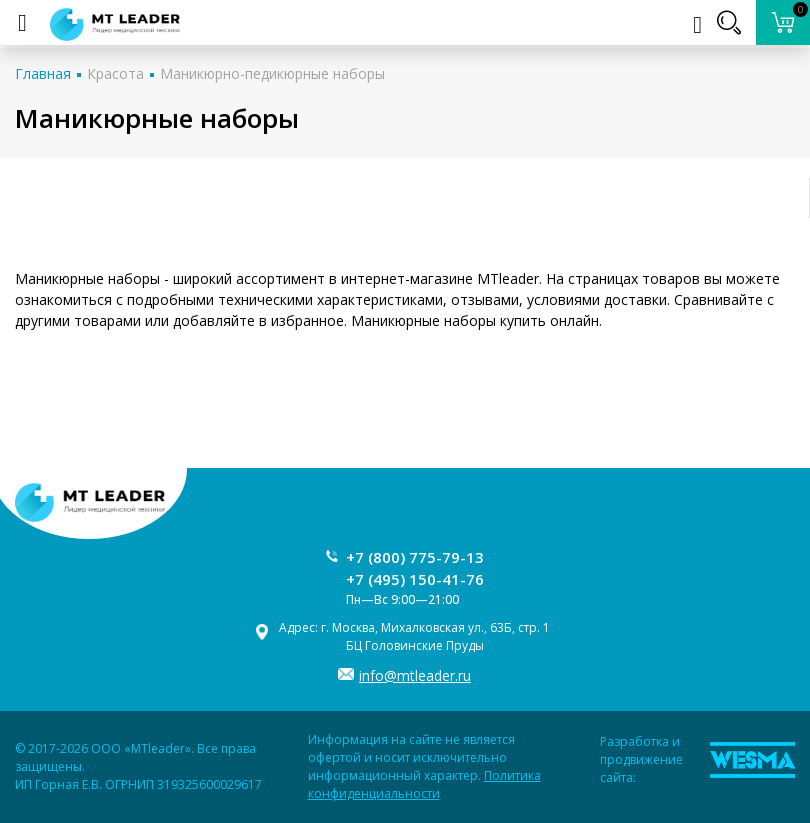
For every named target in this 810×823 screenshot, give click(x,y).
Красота (115, 73)
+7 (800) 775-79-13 (415, 557)
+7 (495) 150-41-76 (415, 579)
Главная (43, 73)
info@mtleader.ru (415, 675)
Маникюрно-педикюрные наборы (272, 73)
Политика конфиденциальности (424, 784)
